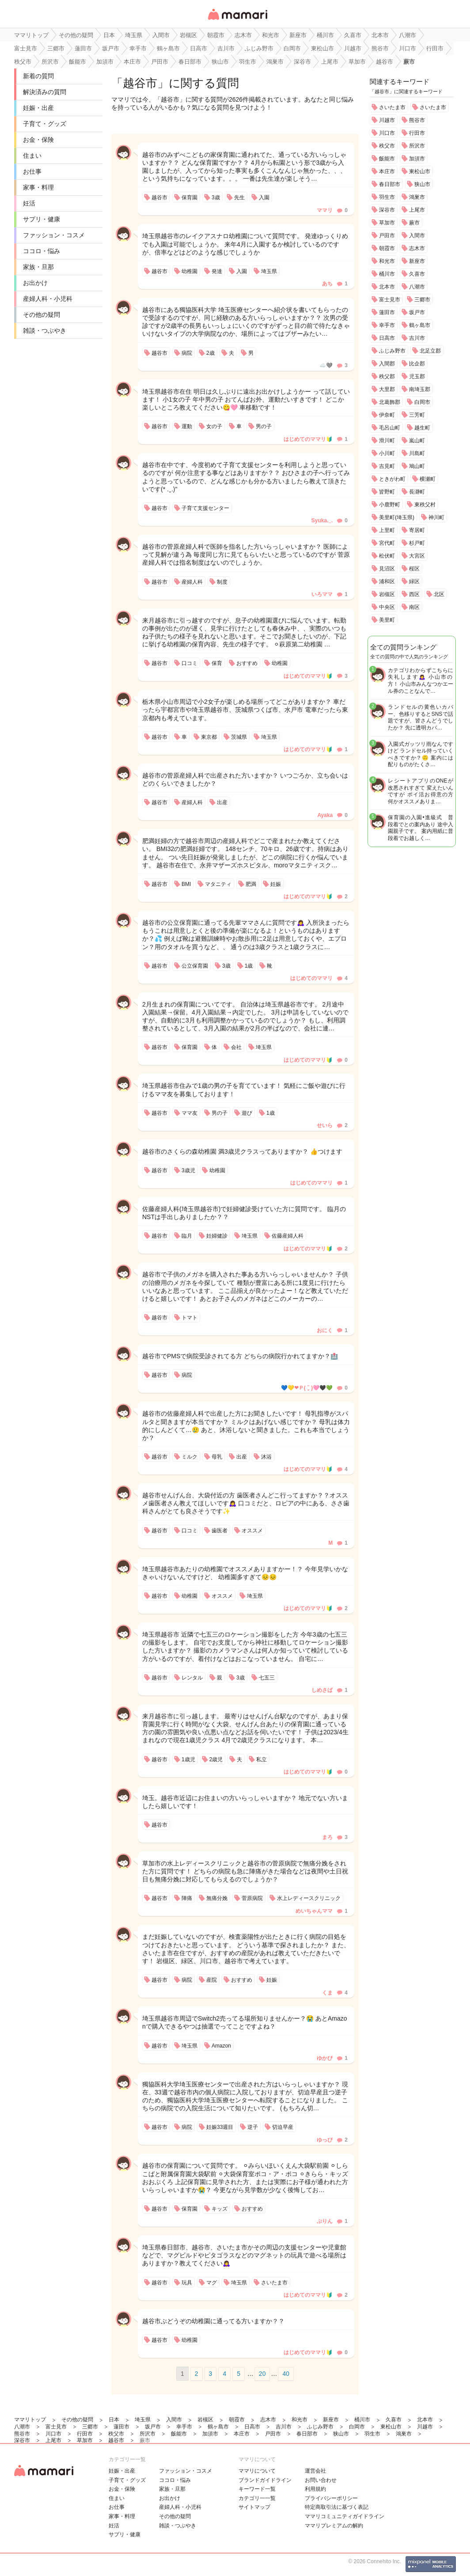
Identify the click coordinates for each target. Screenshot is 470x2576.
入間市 (417, 235)
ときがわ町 (392, 479)
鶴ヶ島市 (419, 325)
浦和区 (387, 581)
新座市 (417, 261)
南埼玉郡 (419, 389)
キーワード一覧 (257, 2489)
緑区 (414, 581)
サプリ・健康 (41, 219)
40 (285, 2373)
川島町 (417, 453)
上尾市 (417, 210)
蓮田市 (387, 312)
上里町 (387, 530)
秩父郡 (387, 376)
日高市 (387, 338)
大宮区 (417, 556)
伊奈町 (387, 415)
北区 (439, 594)
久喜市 (417, 274)
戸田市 (387, 235)
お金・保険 (38, 139)
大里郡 (387, 389)
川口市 (387, 133)
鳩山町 (417, 466)
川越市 (387, 120)
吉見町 (387, 466)
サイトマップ (254, 2507)
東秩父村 (425, 505)
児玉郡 (417, 376)
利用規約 (315, 2489)
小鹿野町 (389, 505)
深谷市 (387, 210)
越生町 (422, 428)
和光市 (387, 261)
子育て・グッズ (44, 123)
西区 (414, 594)
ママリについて (257, 2471)
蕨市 (414, 223)
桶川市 (387, 274)
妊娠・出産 (38, 107)
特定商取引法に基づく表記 (336, 2507)
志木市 (417, 248)
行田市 (417, 133)
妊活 (29, 203)
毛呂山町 (389, 428)
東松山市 (419, 171)
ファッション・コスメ (54, 235)
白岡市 (422, 402)
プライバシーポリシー (331, 2498)
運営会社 (315, 2471)
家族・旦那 (38, 266)
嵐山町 (417, 440)
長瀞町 (417, 492)
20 (262, 2373)
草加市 (387, 223)
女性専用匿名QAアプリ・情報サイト (237, 20)
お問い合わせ (321, 2480)
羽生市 (387, 197)
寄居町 (417, 530)
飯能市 (387, 159)
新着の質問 (38, 76)
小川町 (387, 453)
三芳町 (417, 415)
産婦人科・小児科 (47, 298)
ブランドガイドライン (265, 2480)
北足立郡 (430, 351)
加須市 (417, 159)
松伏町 (387, 556)
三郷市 (422, 299)
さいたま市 (392, 107)
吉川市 (417, 338)
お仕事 (32, 171)
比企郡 (417, 364)
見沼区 (387, 569)
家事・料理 (38, 187)
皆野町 (387, 492)
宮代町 (387, 543)
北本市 (387, 287)
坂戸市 (417, 312)
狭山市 (422, 184)
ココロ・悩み (41, 251)
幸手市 (387, 325)
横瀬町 (428, 479)
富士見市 (389, 299)
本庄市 (387, 171)
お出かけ (35, 282)
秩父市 (387, 146)
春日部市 (389, 184)
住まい (32, 155)
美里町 (387, 620)
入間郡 (387, 364)
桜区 (414, 569)
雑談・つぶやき (44, 330)
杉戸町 (417, 543)
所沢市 (417, 146)
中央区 (387, 607)
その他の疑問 (41, 314)
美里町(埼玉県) (396, 517)
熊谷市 (417, 120)
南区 (414, 607)
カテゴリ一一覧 (257, 2498)
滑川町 (387, 440)
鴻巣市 (417, 197)
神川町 (436, 517)
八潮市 (417, 287)
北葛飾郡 (389, 402)
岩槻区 (387, 594)
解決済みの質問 (44, 91)
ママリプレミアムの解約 (334, 2526)
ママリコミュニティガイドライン (344, 2516)
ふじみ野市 (392, 351)
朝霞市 (387, 248)
